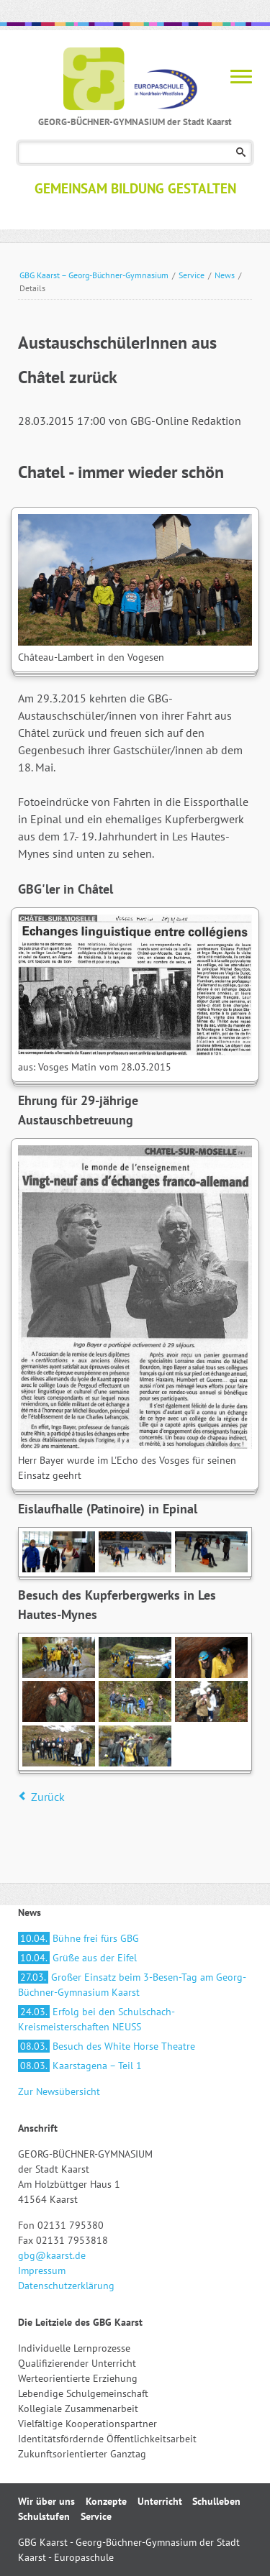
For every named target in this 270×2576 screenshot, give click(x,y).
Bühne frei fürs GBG (78, 1938)
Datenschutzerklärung (66, 2285)
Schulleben (216, 2501)
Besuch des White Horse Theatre (106, 2046)
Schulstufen (44, 2516)
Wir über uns (46, 2501)
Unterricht (160, 2501)
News (225, 275)
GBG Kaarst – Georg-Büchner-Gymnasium (93, 275)
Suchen (240, 152)
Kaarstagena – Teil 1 (80, 2065)
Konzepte (106, 2501)
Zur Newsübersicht (59, 2091)
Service (191, 275)
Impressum (42, 2270)
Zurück (48, 1796)
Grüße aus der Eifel (77, 1957)
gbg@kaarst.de (52, 2255)
